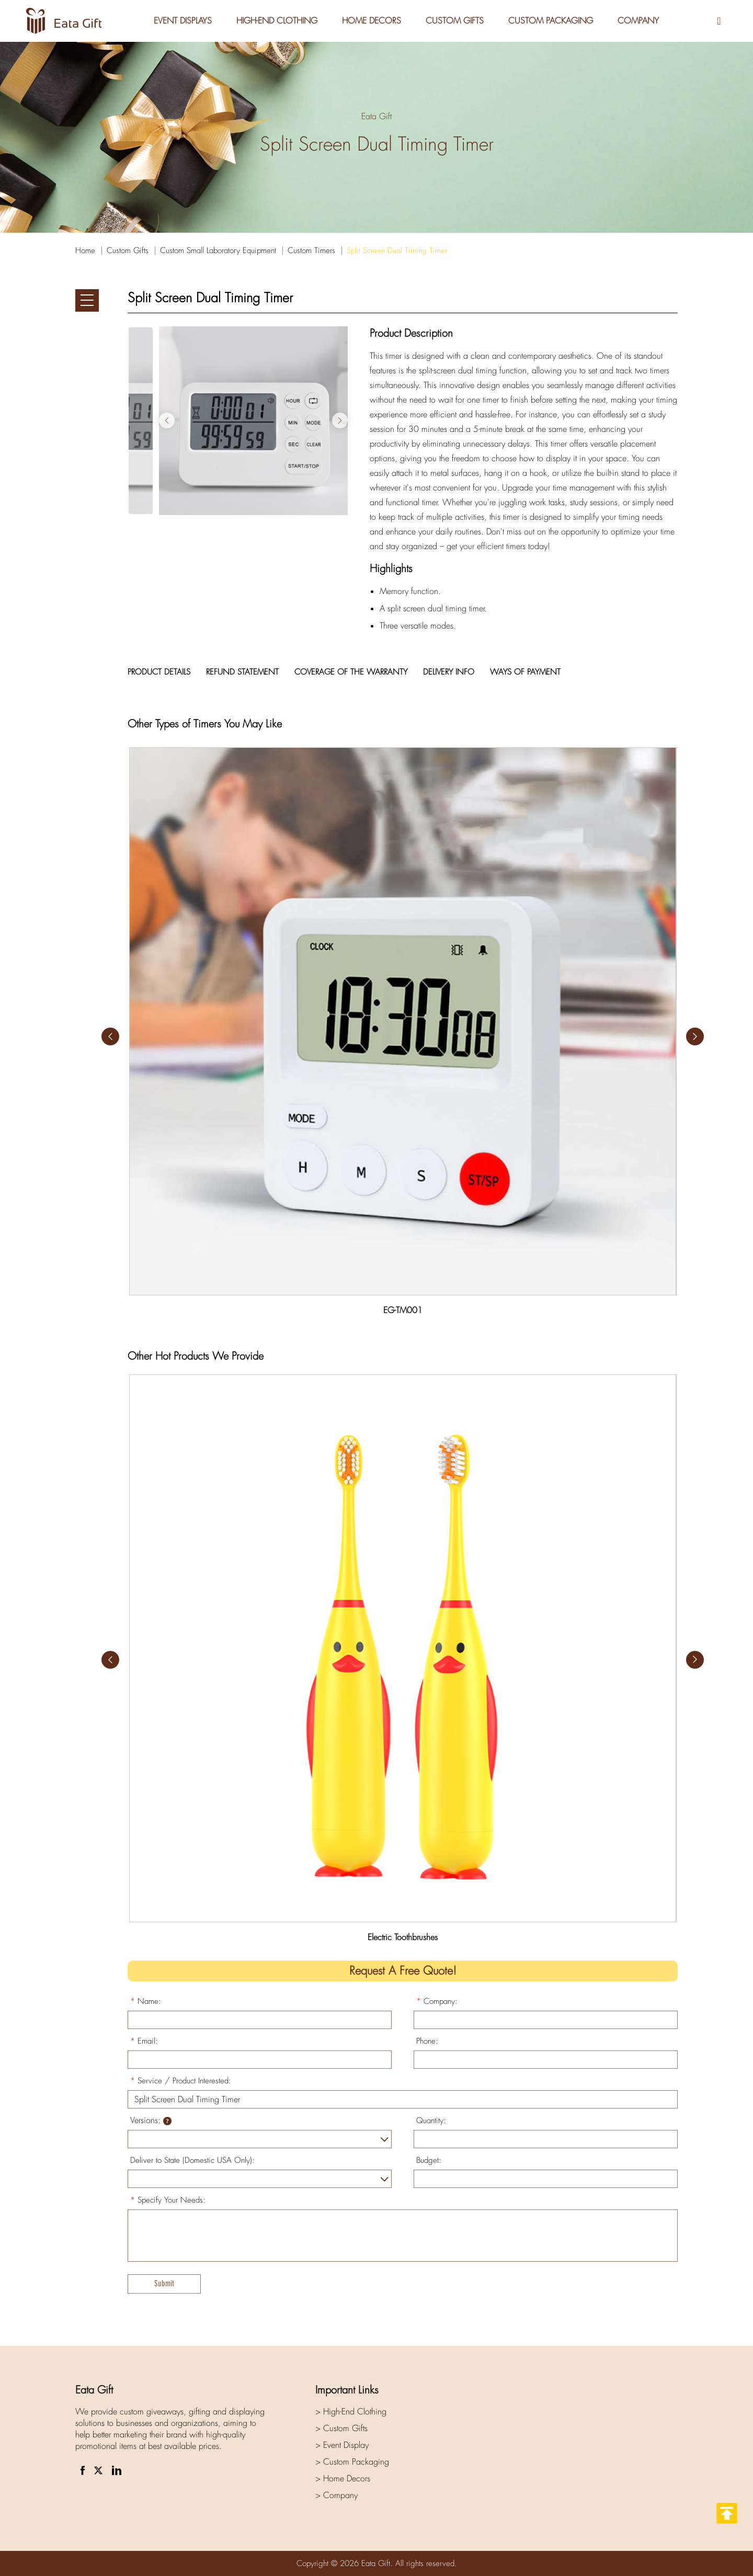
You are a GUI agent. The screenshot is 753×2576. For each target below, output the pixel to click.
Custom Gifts (455, 20)
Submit (164, 2283)
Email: (144, 2041)
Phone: (427, 2041)
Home (85, 250)
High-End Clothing (275, 20)
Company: (437, 2001)
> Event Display (342, 2445)
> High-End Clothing (350, 2411)
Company (639, 20)
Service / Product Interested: (180, 2081)
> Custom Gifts (341, 2428)
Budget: (428, 2160)
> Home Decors (342, 2478)
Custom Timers (311, 250)
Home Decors (371, 20)
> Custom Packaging (352, 2461)
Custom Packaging (551, 20)
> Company (336, 2495)
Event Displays (181, 20)
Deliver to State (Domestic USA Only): (192, 2160)
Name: (145, 2001)
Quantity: (431, 2120)
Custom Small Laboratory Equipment (218, 250)
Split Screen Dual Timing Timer (397, 250)
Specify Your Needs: (168, 2200)
